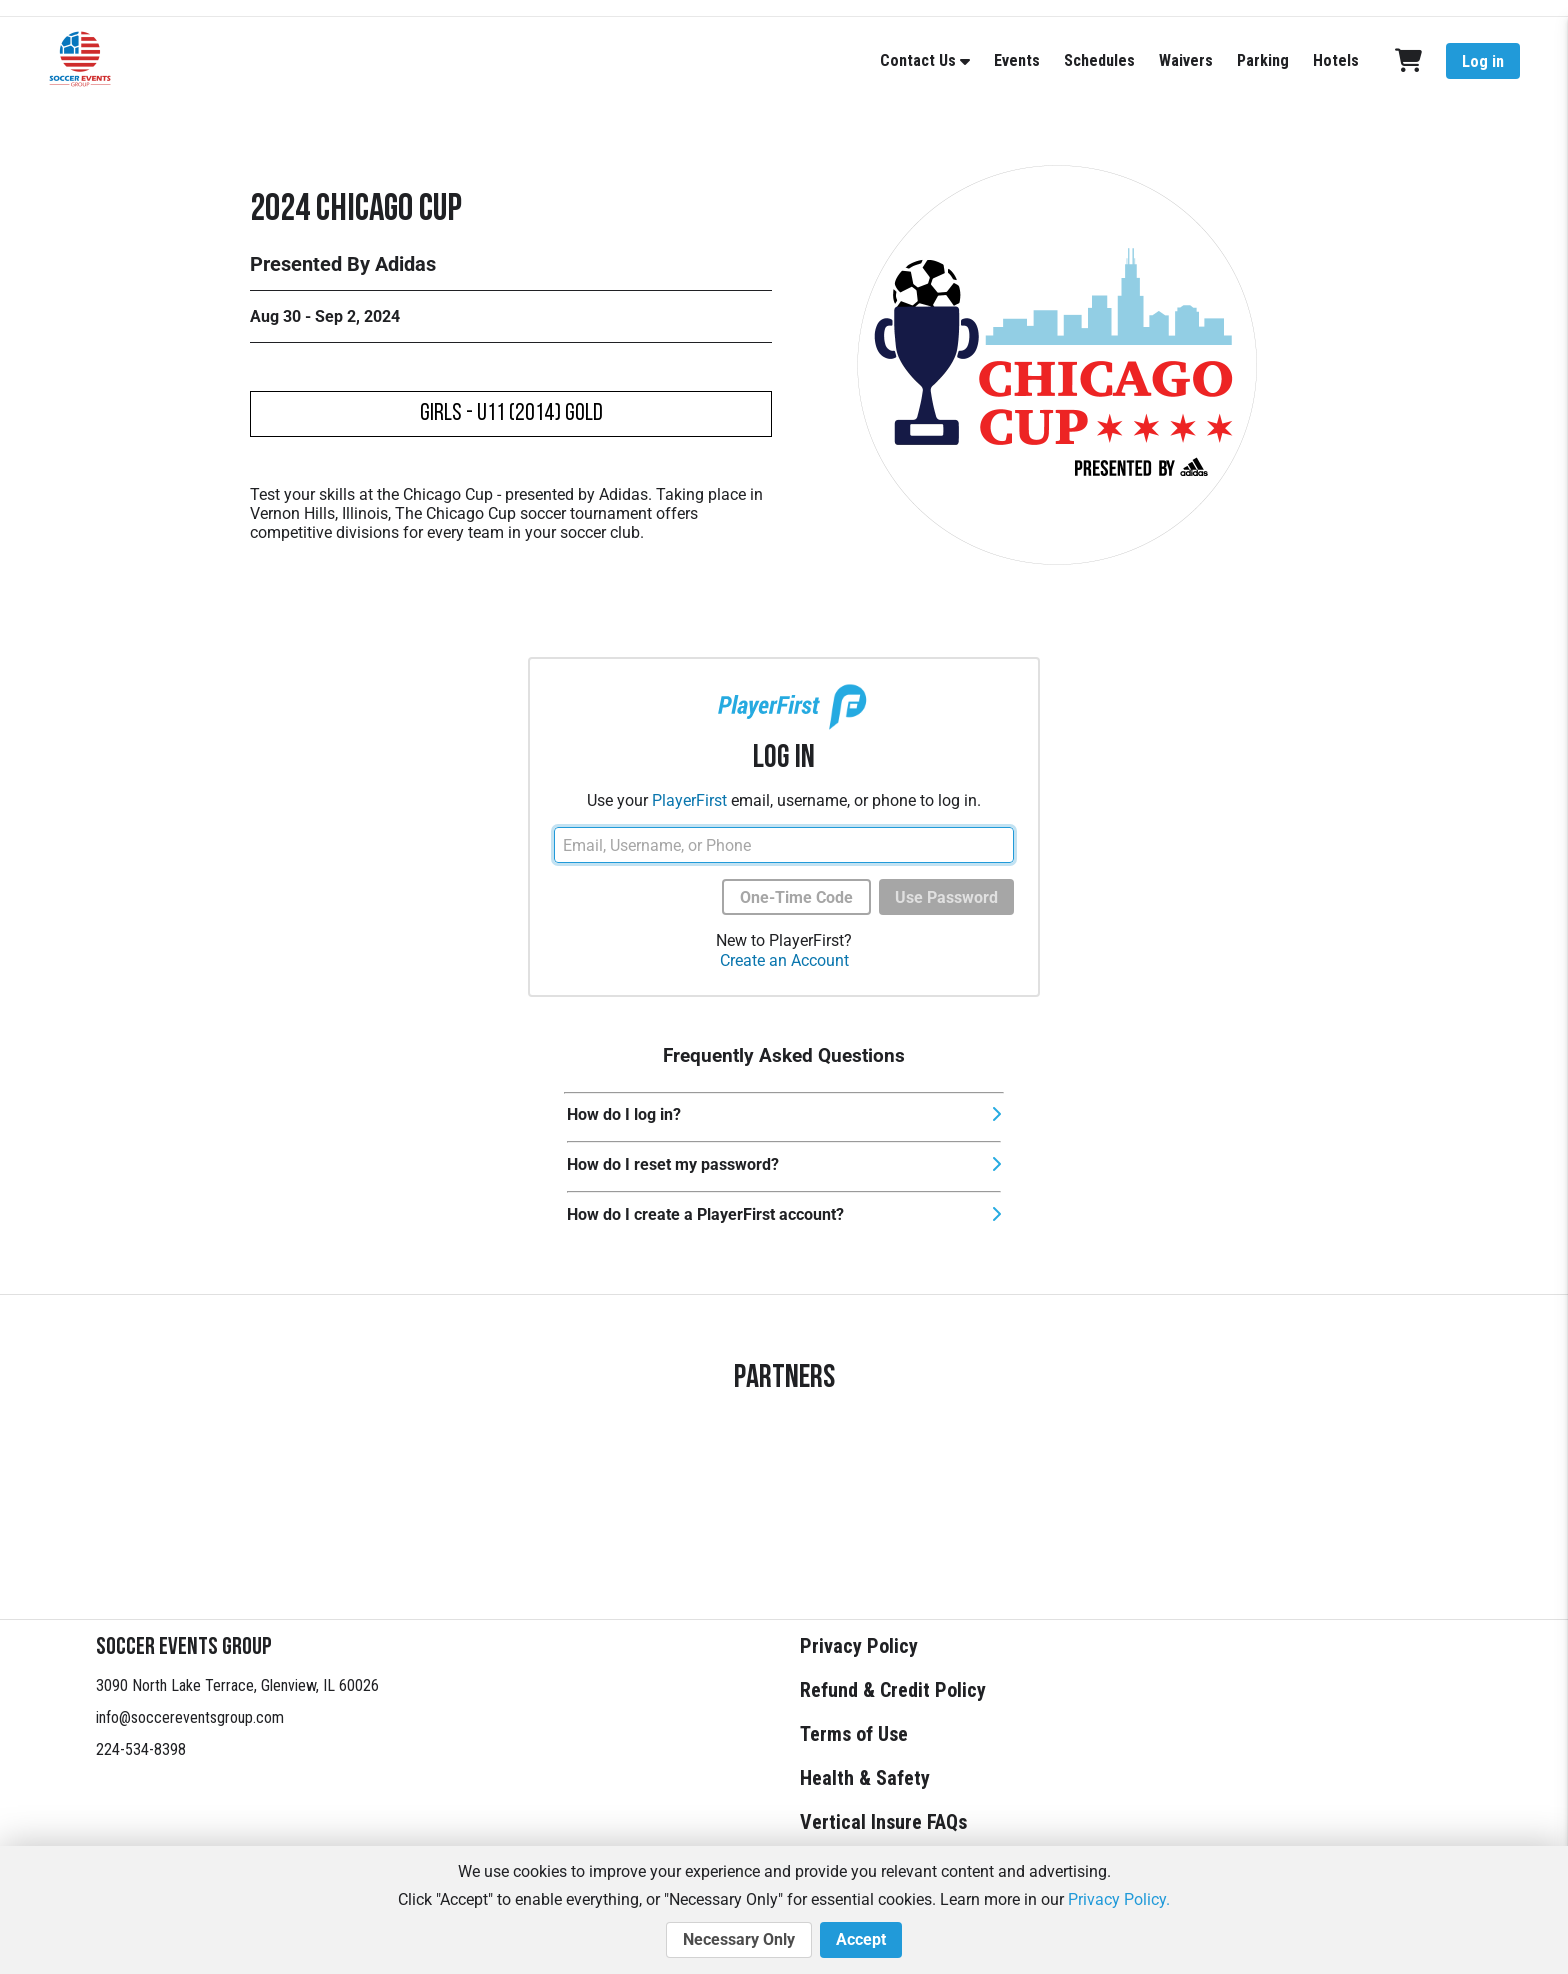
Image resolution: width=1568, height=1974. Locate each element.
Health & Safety (865, 1778)
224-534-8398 (141, 1749)
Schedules (1099, 60)
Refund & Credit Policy (893, 1690)
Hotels (1336, 60)
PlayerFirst (689, 800)
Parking (1263, 60)
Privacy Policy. (1119, 1899)
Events (1017, 60)
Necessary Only (739, 1940)
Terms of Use (854, 1734)
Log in (1483, 61)
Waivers (1186, 60)
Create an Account (784, 960)
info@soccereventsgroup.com (190, 1717)
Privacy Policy (859, 1646)
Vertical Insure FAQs (883, 1822)
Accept (861, 1940)
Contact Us (918, 60)
